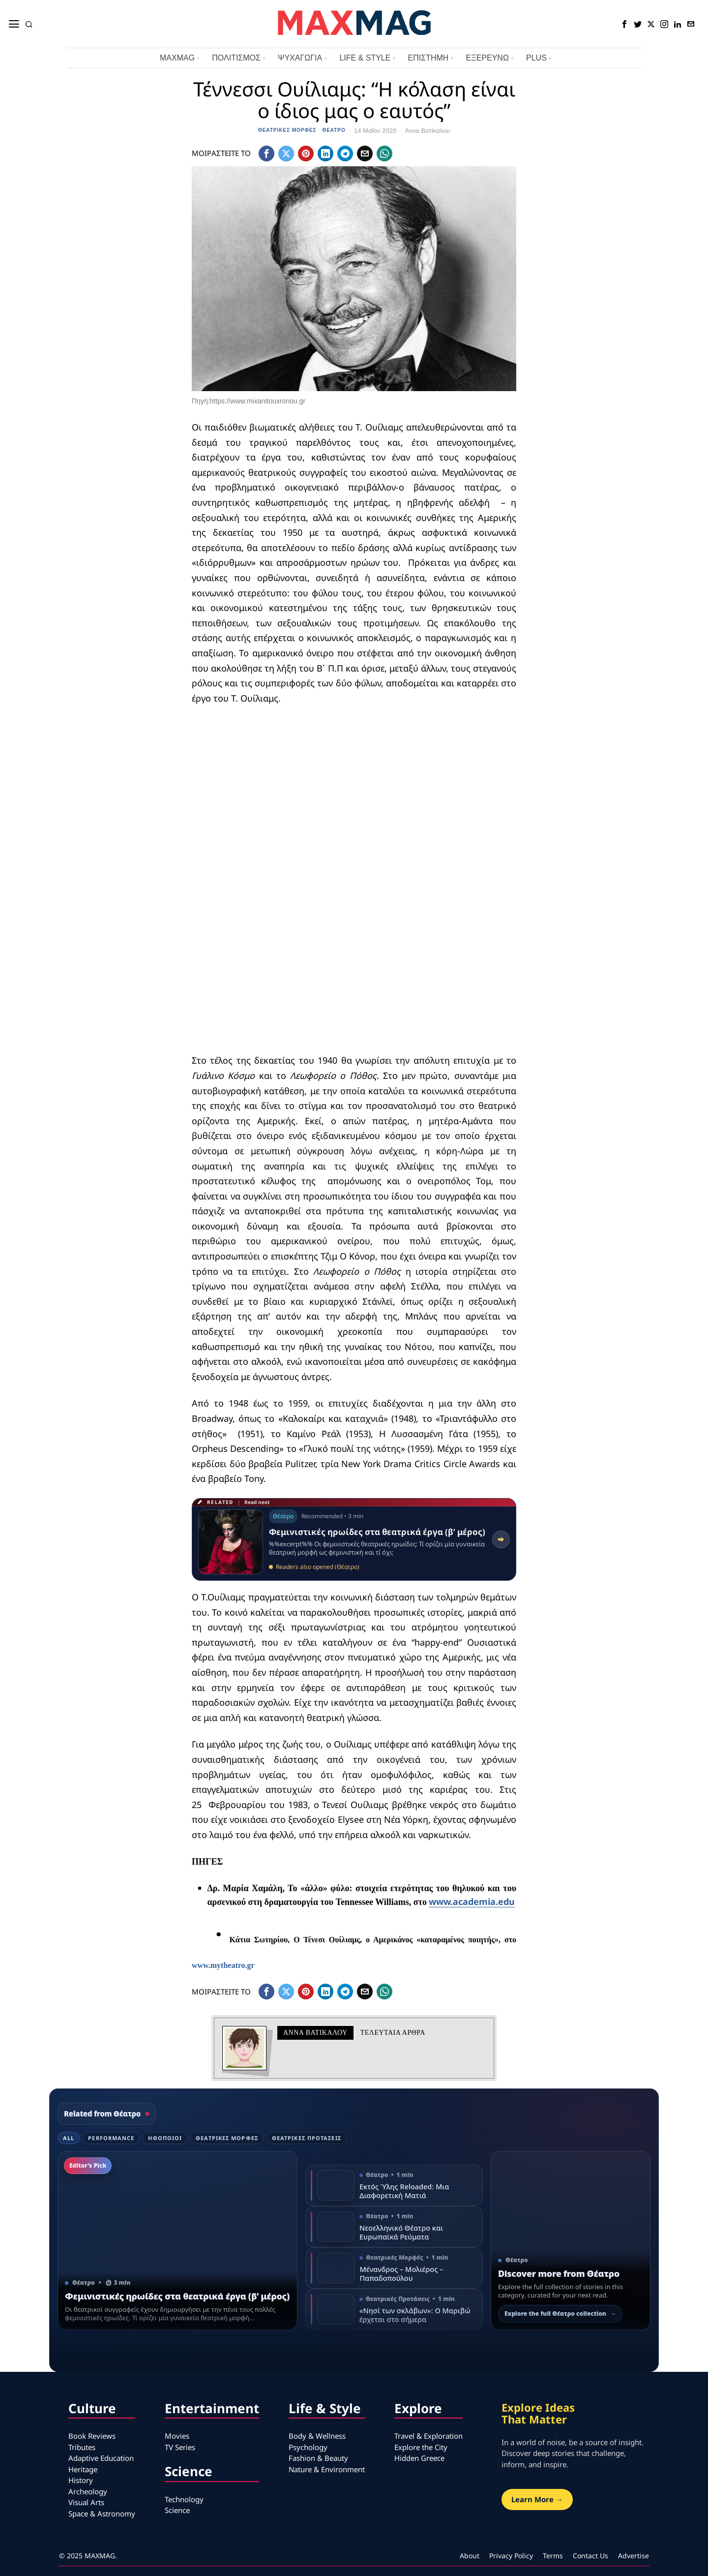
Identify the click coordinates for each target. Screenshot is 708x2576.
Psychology (308, 2447)
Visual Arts (86, 2502)
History (80, 2480)
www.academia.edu (472, 1901)
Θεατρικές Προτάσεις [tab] (306, 2138)
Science (177, 2510)
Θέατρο (333, 130)
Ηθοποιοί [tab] (165, 2138)
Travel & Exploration (428, 2436)
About (469, 2555)
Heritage (82, 2469)
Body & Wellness (317, 2436)
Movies (177, 2436)
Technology (184, 2499)
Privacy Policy (511, 2555)
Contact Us (590, 2555)
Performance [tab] (111, 2138)
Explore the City (420, 2447)
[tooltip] (624, 24)
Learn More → (537, 2499)
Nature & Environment (327, 2469)
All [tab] (68, 2138)
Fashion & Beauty (318, 2458)
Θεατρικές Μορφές (287, 130)
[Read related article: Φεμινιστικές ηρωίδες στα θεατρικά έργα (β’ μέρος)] (354, 1539)
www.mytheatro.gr (223, 1965)
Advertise (633, 2555)
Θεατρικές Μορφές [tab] (227, 2138)
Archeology (87, 2491)
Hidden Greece (419, 2458)
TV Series (180, 2447)
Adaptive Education (101, 2458)
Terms (553, 2555)
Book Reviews (92, 2436)
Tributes (81, 2447)
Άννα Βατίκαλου (427, 130)
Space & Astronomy (101, 2513)
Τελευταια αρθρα (392, 2032)
